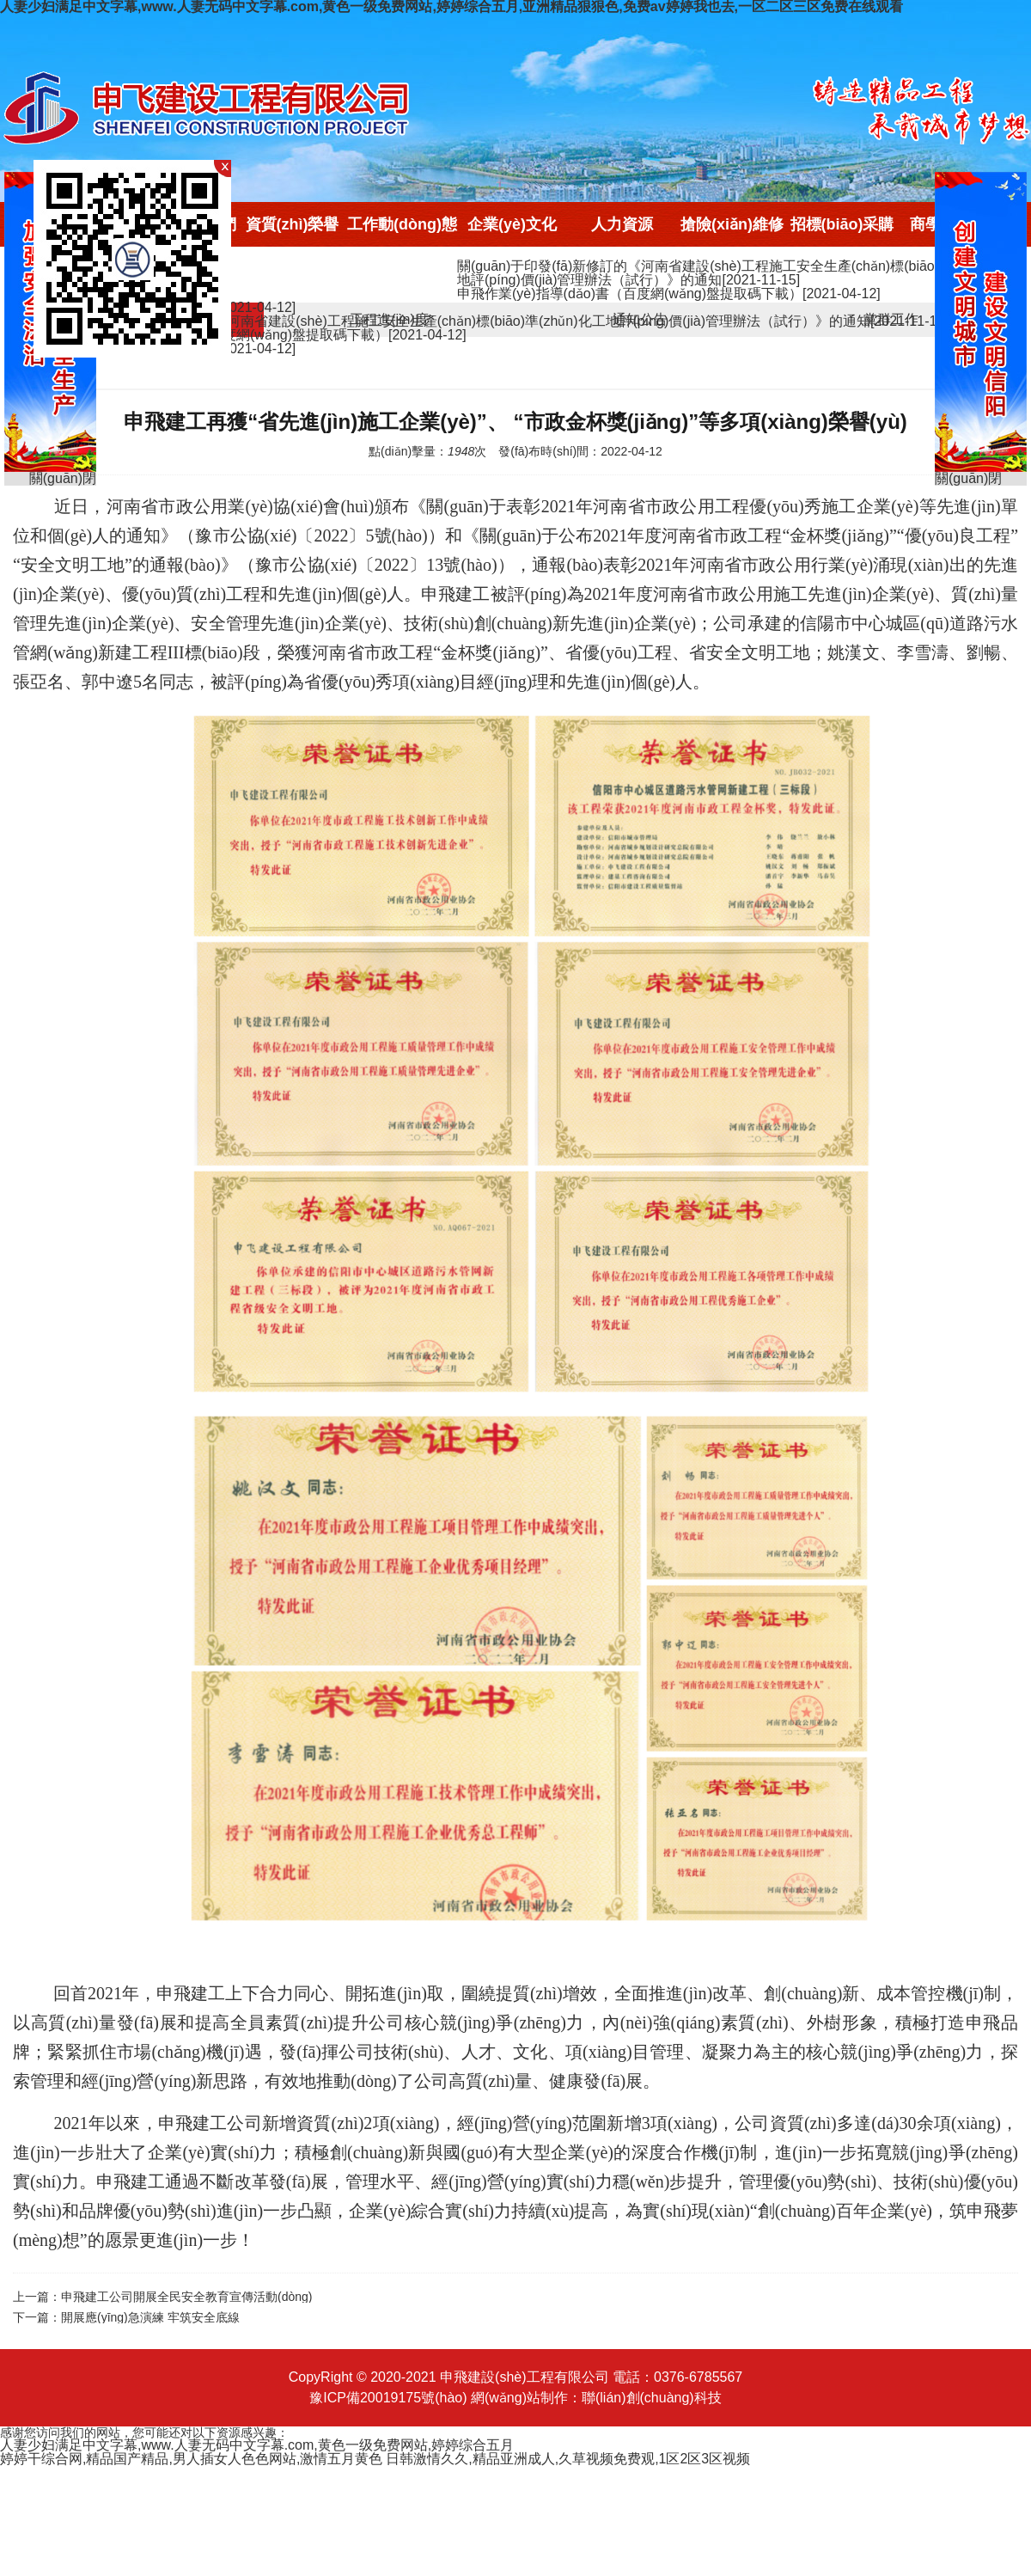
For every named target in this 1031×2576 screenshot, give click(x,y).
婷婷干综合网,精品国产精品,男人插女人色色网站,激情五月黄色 (191, 2458)
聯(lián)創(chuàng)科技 (652, 2397)
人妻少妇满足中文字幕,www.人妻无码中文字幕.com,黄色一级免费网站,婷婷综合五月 (257, 2445)
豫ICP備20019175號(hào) (388, 2397)
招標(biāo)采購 (842, 224)
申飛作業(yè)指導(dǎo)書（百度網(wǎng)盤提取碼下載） (669, 293)
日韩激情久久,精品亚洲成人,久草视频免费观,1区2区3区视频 (568, 2458)
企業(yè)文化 (512, 224)
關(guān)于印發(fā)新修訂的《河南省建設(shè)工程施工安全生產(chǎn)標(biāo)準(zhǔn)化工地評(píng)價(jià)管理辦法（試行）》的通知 (738, 273)
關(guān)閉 (968, 479)
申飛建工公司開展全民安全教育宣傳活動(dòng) (186, 2297)
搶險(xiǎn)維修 (732, 224)
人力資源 (622, 224)
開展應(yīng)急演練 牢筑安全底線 (150, 2317)
